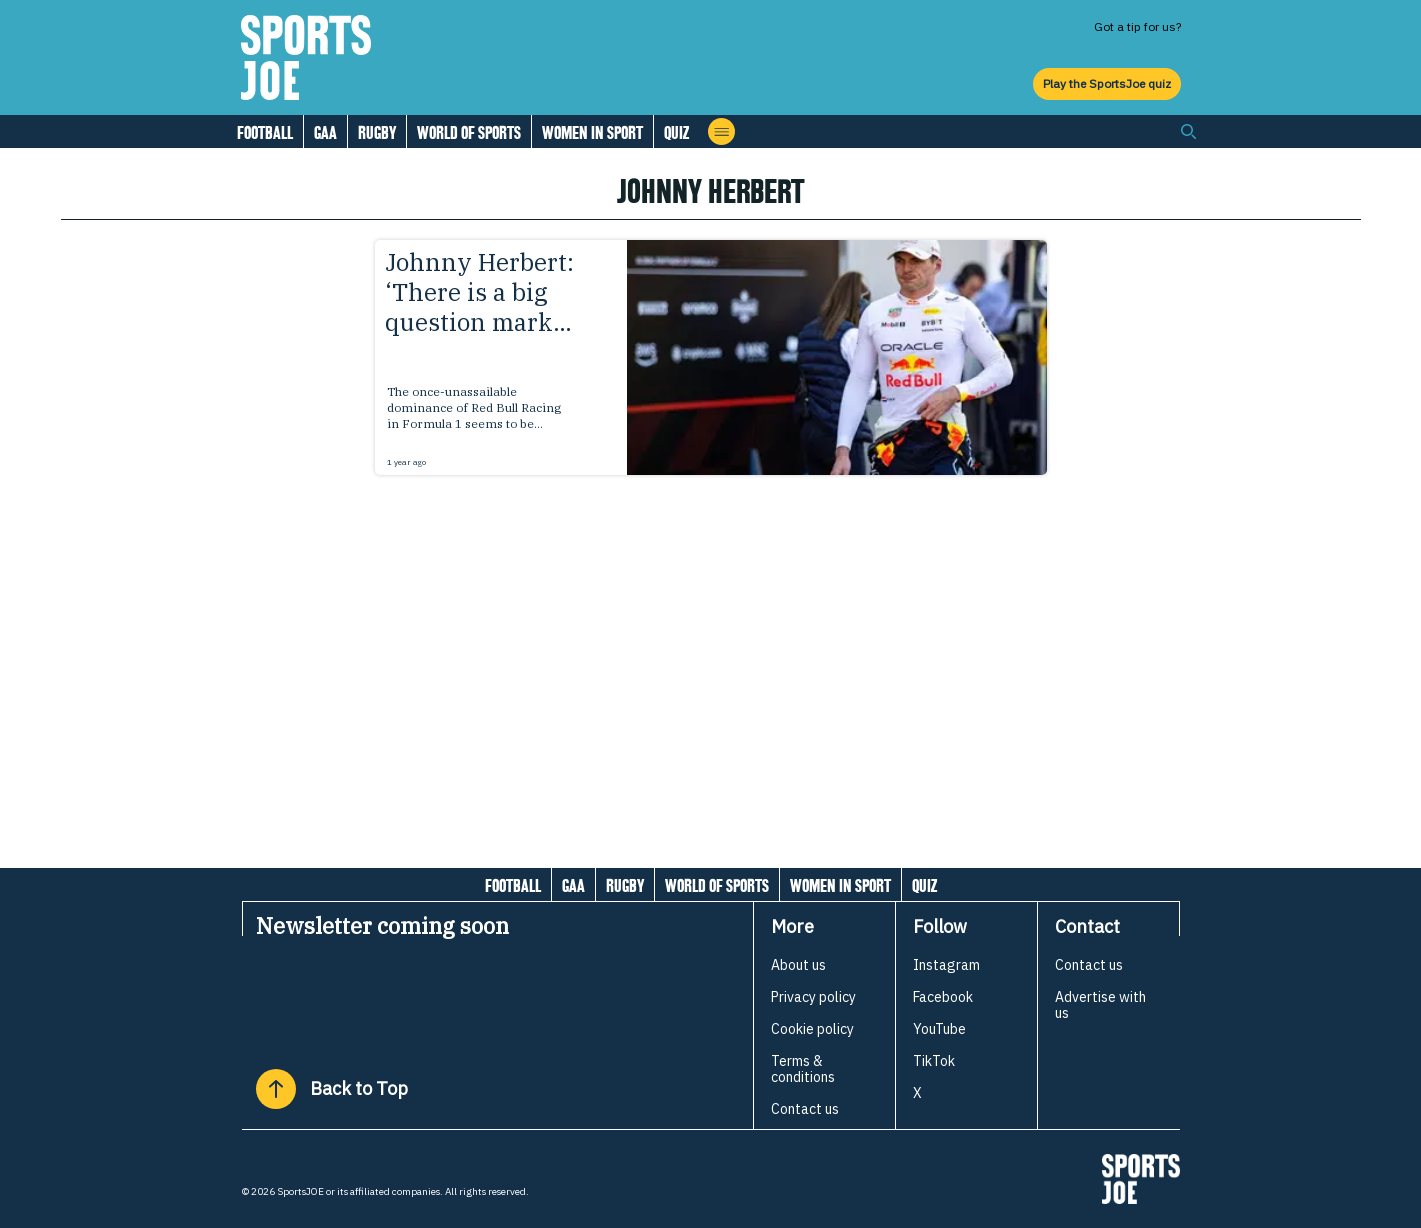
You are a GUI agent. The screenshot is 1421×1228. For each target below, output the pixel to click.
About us (798, 965)
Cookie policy (812, 1029)
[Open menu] (721, 131)
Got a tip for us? (1137, 26)
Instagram (946, 965)
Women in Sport (592, 132)
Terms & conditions (803, 1069)
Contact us (805, 1109)
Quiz (676, 132)
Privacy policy (813, 997)
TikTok (934, 1061)
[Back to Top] (276, 1089)
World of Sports (469, 132)
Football (265, 132)
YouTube (939, 1029)
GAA (325, 132)
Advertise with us (1100, 1005)
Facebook (943, 997)
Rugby (377, 132)
